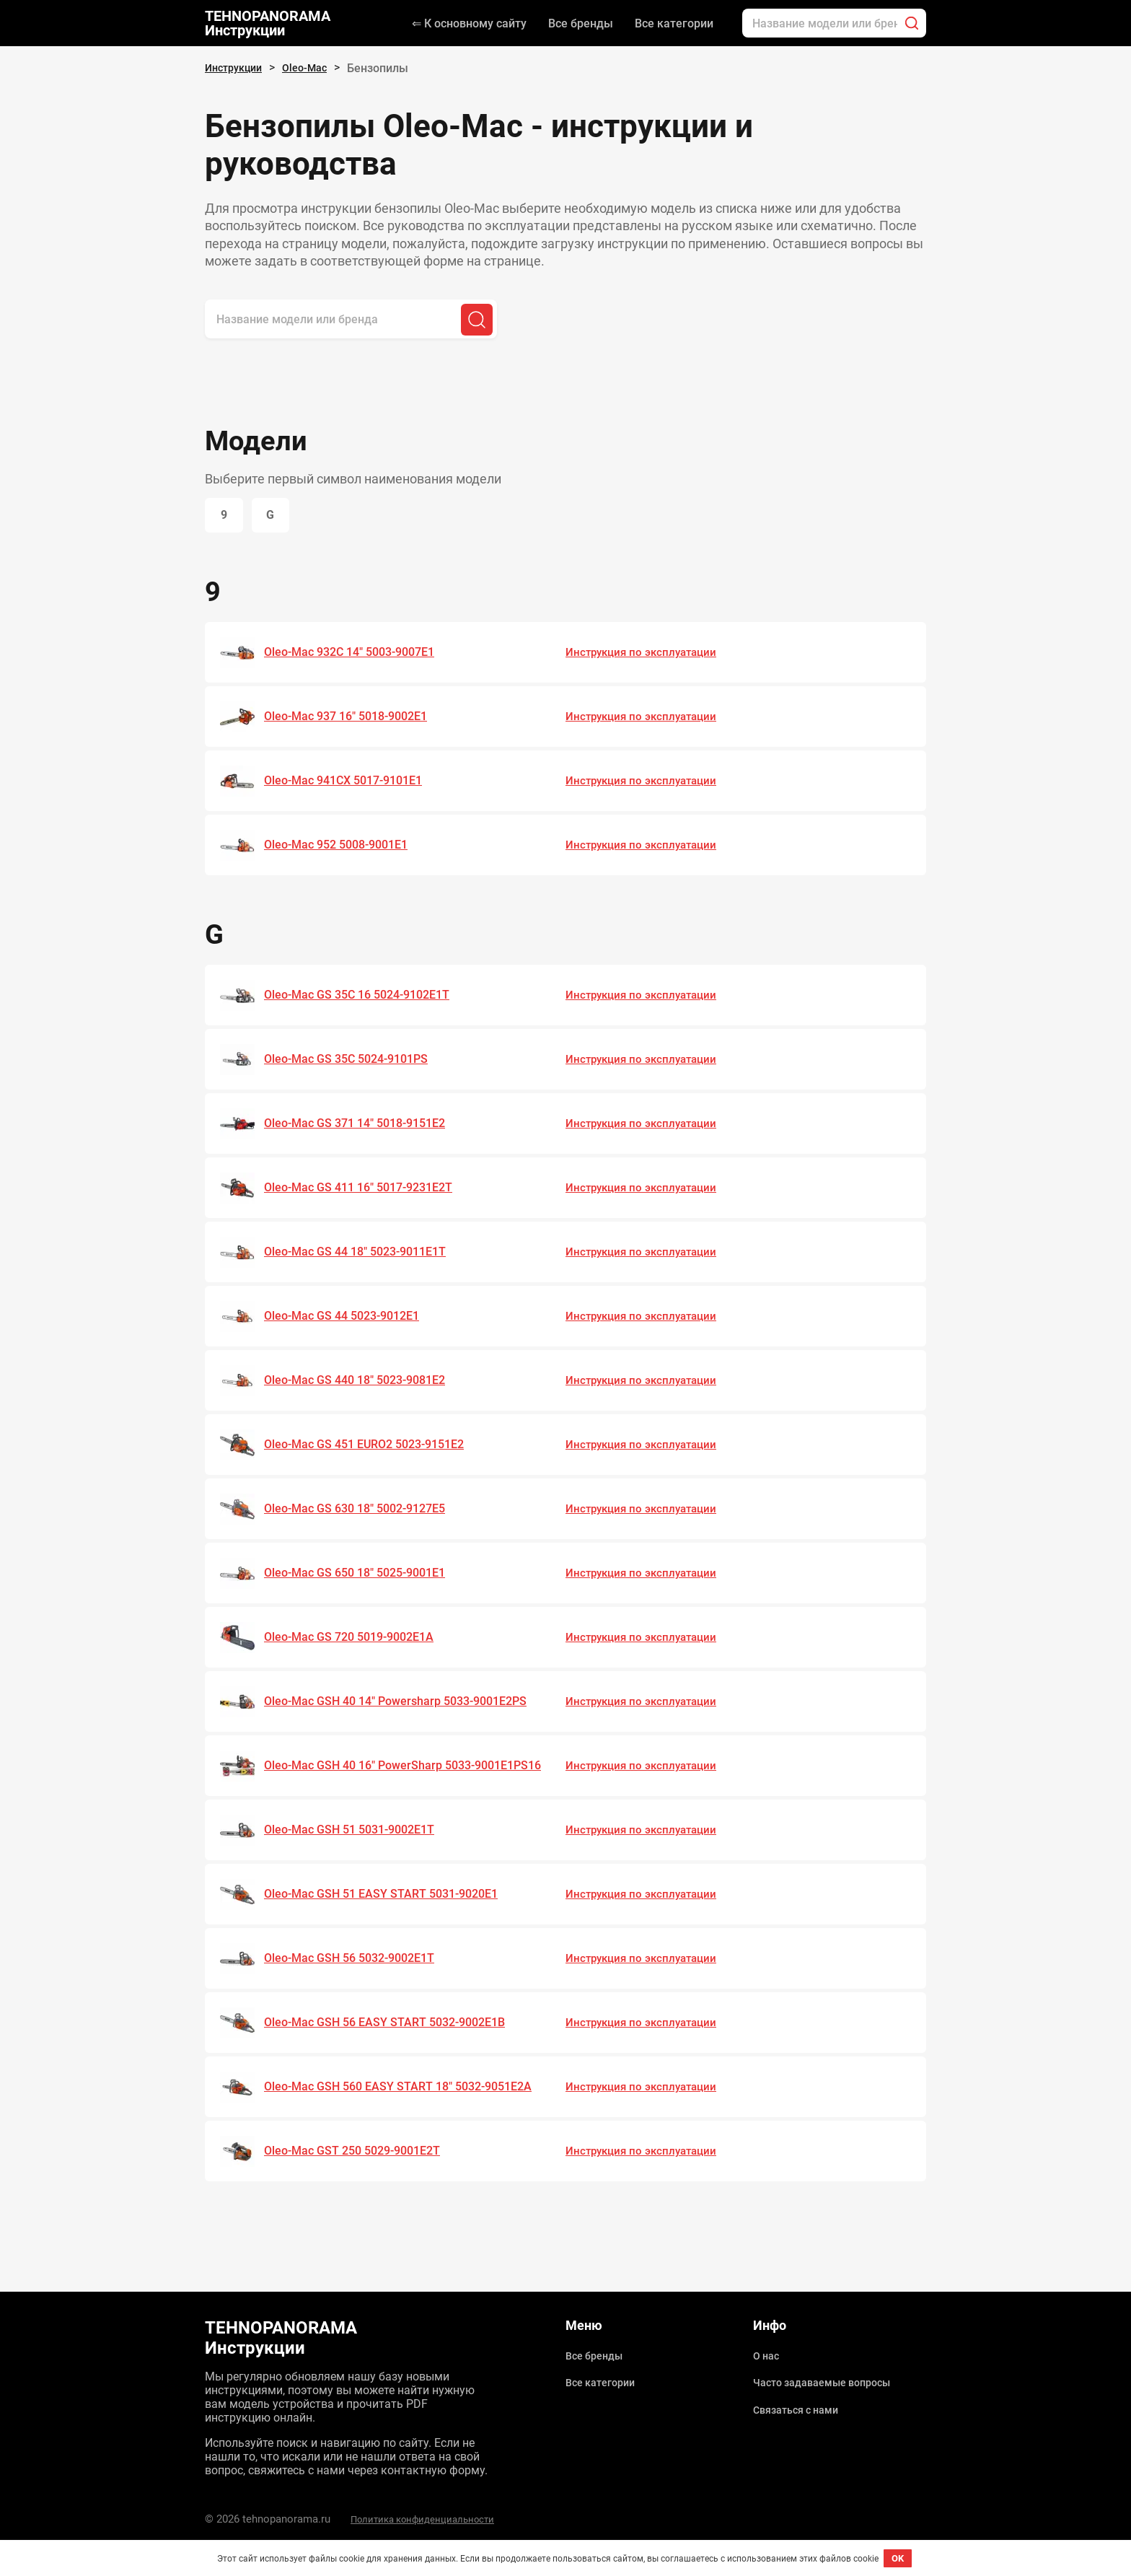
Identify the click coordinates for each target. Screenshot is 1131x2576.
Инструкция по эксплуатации (645, 654)
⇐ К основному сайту (469, 23)
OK (898, 2558)
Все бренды (580, 23)
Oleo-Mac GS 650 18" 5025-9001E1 (363, 1575)
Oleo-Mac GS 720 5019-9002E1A (356, 1639)
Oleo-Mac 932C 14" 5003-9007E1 (357, 654)
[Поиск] (911, 23)
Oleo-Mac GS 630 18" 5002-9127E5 (363, 1511)
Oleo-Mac (315, 68)
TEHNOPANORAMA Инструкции (267, 23)
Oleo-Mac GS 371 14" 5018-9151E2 (363, 1125)
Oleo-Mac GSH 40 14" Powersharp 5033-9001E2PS (405, 1703)
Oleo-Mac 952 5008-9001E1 (342, 847)
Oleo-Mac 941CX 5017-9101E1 (350, 783)
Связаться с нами (801, 2405)
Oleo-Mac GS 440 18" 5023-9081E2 (363, 1382)
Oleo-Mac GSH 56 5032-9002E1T (356, 1960)
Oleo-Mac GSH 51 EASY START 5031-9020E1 (389, 1896)
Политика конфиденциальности (434, 2519)
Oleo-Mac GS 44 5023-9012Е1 (348, 1318)
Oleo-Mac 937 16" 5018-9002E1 (353, 718)
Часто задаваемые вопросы (831, 2380)
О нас (768, 2355)
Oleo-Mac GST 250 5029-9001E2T (359, 2153)
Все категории (674, 23)
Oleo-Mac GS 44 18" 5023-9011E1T (363, 1254)
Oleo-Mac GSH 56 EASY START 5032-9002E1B (393, 2025)
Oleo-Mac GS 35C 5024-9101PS (352, 1061)
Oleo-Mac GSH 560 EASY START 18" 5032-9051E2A (407, 2089)
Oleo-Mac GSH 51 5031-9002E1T (356, 1832)
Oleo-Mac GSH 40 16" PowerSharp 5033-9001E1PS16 (377, 1767)
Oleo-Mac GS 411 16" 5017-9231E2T (366, 1190)
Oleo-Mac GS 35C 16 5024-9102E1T (364, 997)
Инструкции (237, 68)
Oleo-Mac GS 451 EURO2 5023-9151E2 (373, 1447)
